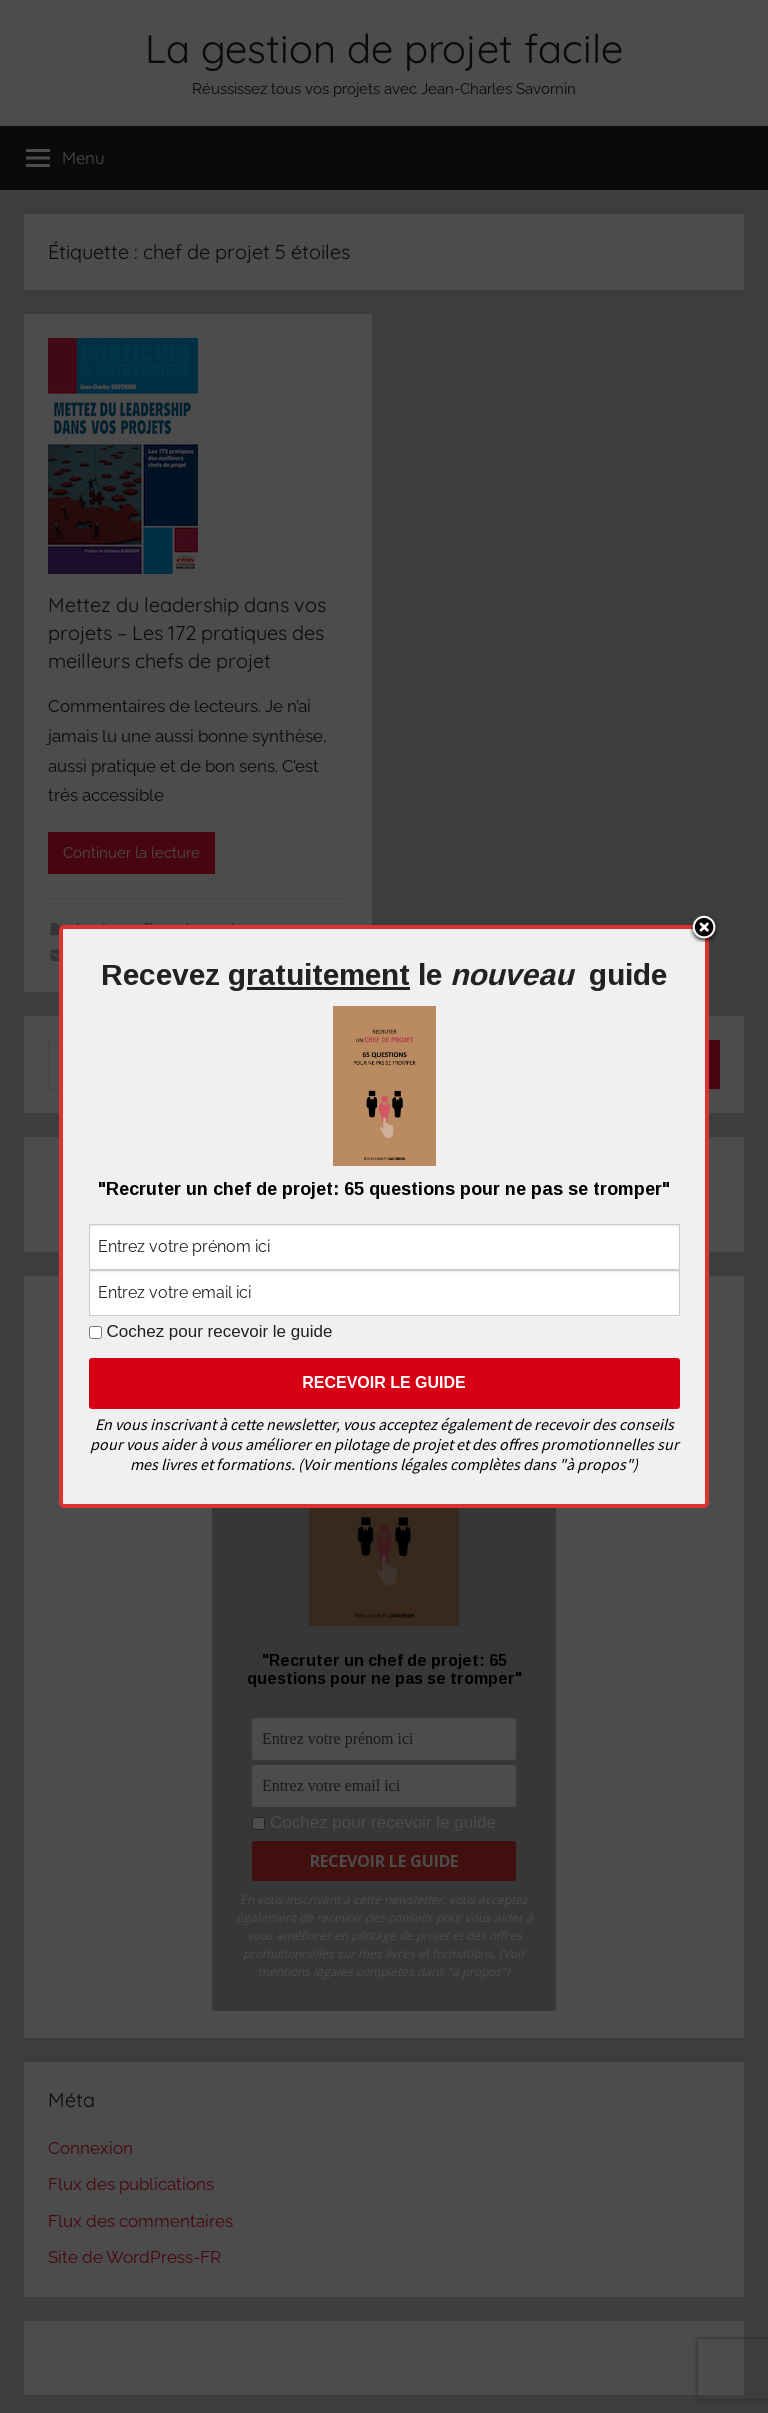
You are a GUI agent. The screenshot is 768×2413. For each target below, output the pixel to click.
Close (704, 929)
